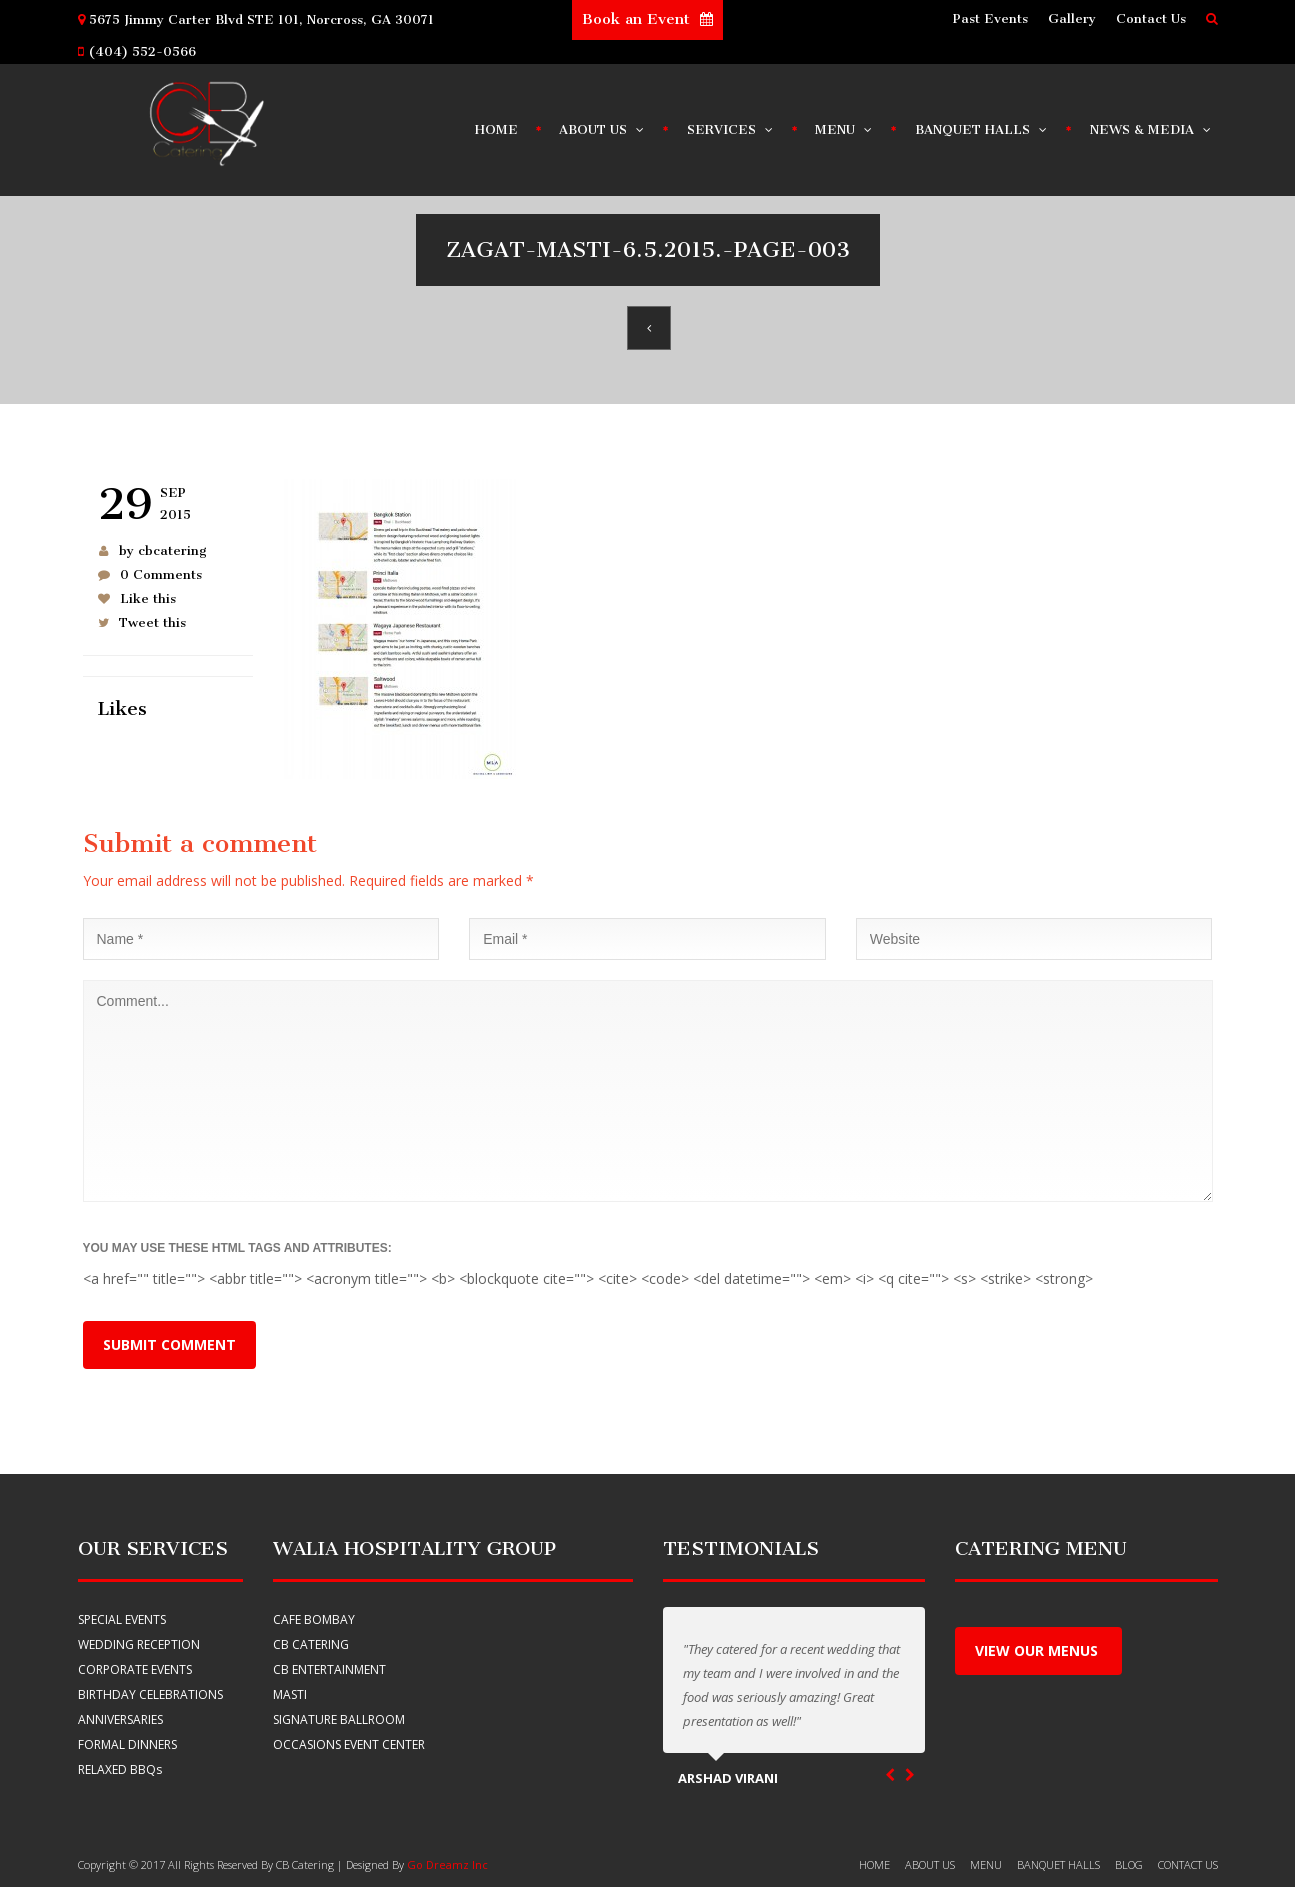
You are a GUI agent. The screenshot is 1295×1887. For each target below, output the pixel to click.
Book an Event (647, 19)
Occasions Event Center (349, 1744)
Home (496, 129)
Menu (844, 125)
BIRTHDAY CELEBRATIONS (150, 1694)
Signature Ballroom (339, 1719)
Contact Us (1151, 18)
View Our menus (1038, 1650)
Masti (290, 1694)
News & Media (1151, 125)
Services (731, 125)
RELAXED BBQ (120, 1769)
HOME (874, 1864)
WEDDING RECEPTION (139, 1644)
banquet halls (1058, 1864)
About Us (602, 125)
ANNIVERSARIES (120, 1719)
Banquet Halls (982, 125)
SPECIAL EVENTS (122, 1619)
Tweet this (152, 622)
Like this (148, 598)
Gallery (1072, 18)
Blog (1129, 1864)
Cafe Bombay (314, 1619)
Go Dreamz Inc (447, 1864)
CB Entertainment (329, 1669)
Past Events (990, 18)
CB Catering (311, 1644)
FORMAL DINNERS (127, 1744)
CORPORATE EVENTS (135, 1669)
